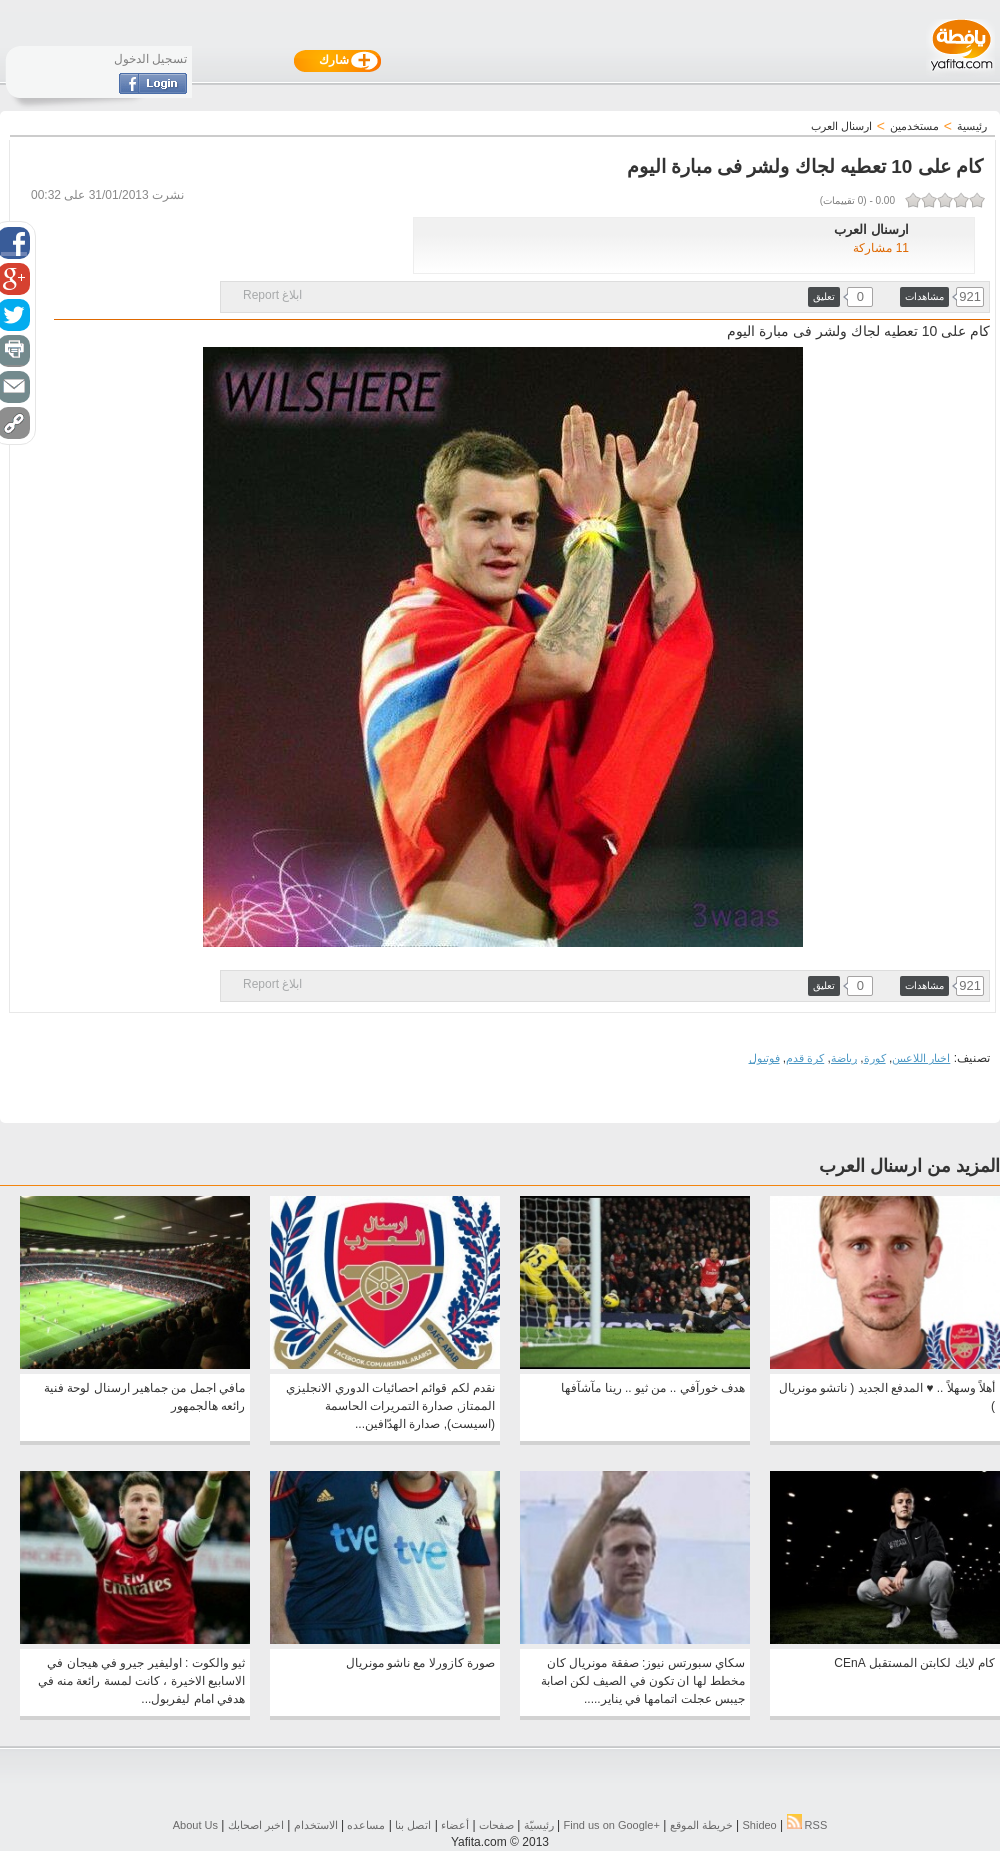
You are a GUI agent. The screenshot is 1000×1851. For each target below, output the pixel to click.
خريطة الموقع (701, 1825)
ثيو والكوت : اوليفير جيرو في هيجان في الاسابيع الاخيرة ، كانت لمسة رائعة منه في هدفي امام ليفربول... (141, 1681)
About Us (195, 1825)
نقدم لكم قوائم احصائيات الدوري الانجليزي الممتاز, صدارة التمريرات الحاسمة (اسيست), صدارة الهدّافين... (390, 1406)
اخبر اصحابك (256, 1825)
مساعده (366, 1825)
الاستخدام (316, 1825)
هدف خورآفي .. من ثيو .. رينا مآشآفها (653, 1388)
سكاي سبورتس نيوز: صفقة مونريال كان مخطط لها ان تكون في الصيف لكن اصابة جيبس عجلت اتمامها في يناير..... (643, 1681)
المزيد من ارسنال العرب (909, 1166)
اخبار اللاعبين (921, 1058)
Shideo (759, 1825)
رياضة (844, 1058)
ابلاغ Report (272, 295)
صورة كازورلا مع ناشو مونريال (420, 1663)
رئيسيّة (539, 1825)
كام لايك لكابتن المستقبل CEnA (914, 1663)
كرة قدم (805, 1058)
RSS (807, 1825)
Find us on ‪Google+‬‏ (612, 1825)
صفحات (496, 1825)
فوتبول (764, 1058)
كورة (875, 1058)
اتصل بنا (413, 1825)
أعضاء (455, 1825)
